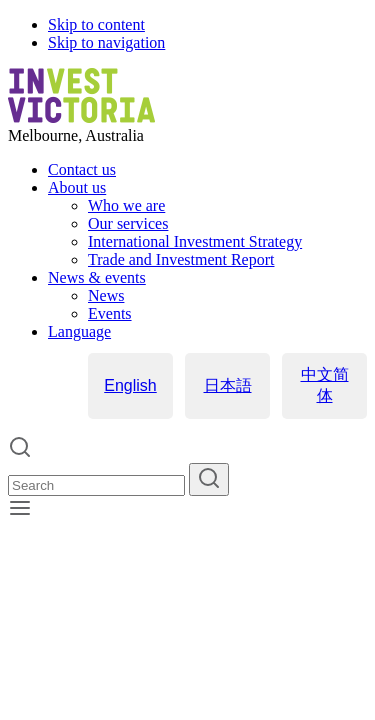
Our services (128, 223)
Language (79, 331)
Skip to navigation (106, 42)
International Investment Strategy (195, 241)
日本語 (228, 385)
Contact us (82, 169)
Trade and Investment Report (181, 259)
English (130, 385)
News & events (97, 277)
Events (110, 313)
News (106, 295)
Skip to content (96, 24)
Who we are (126, 205)
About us (77, 187)
